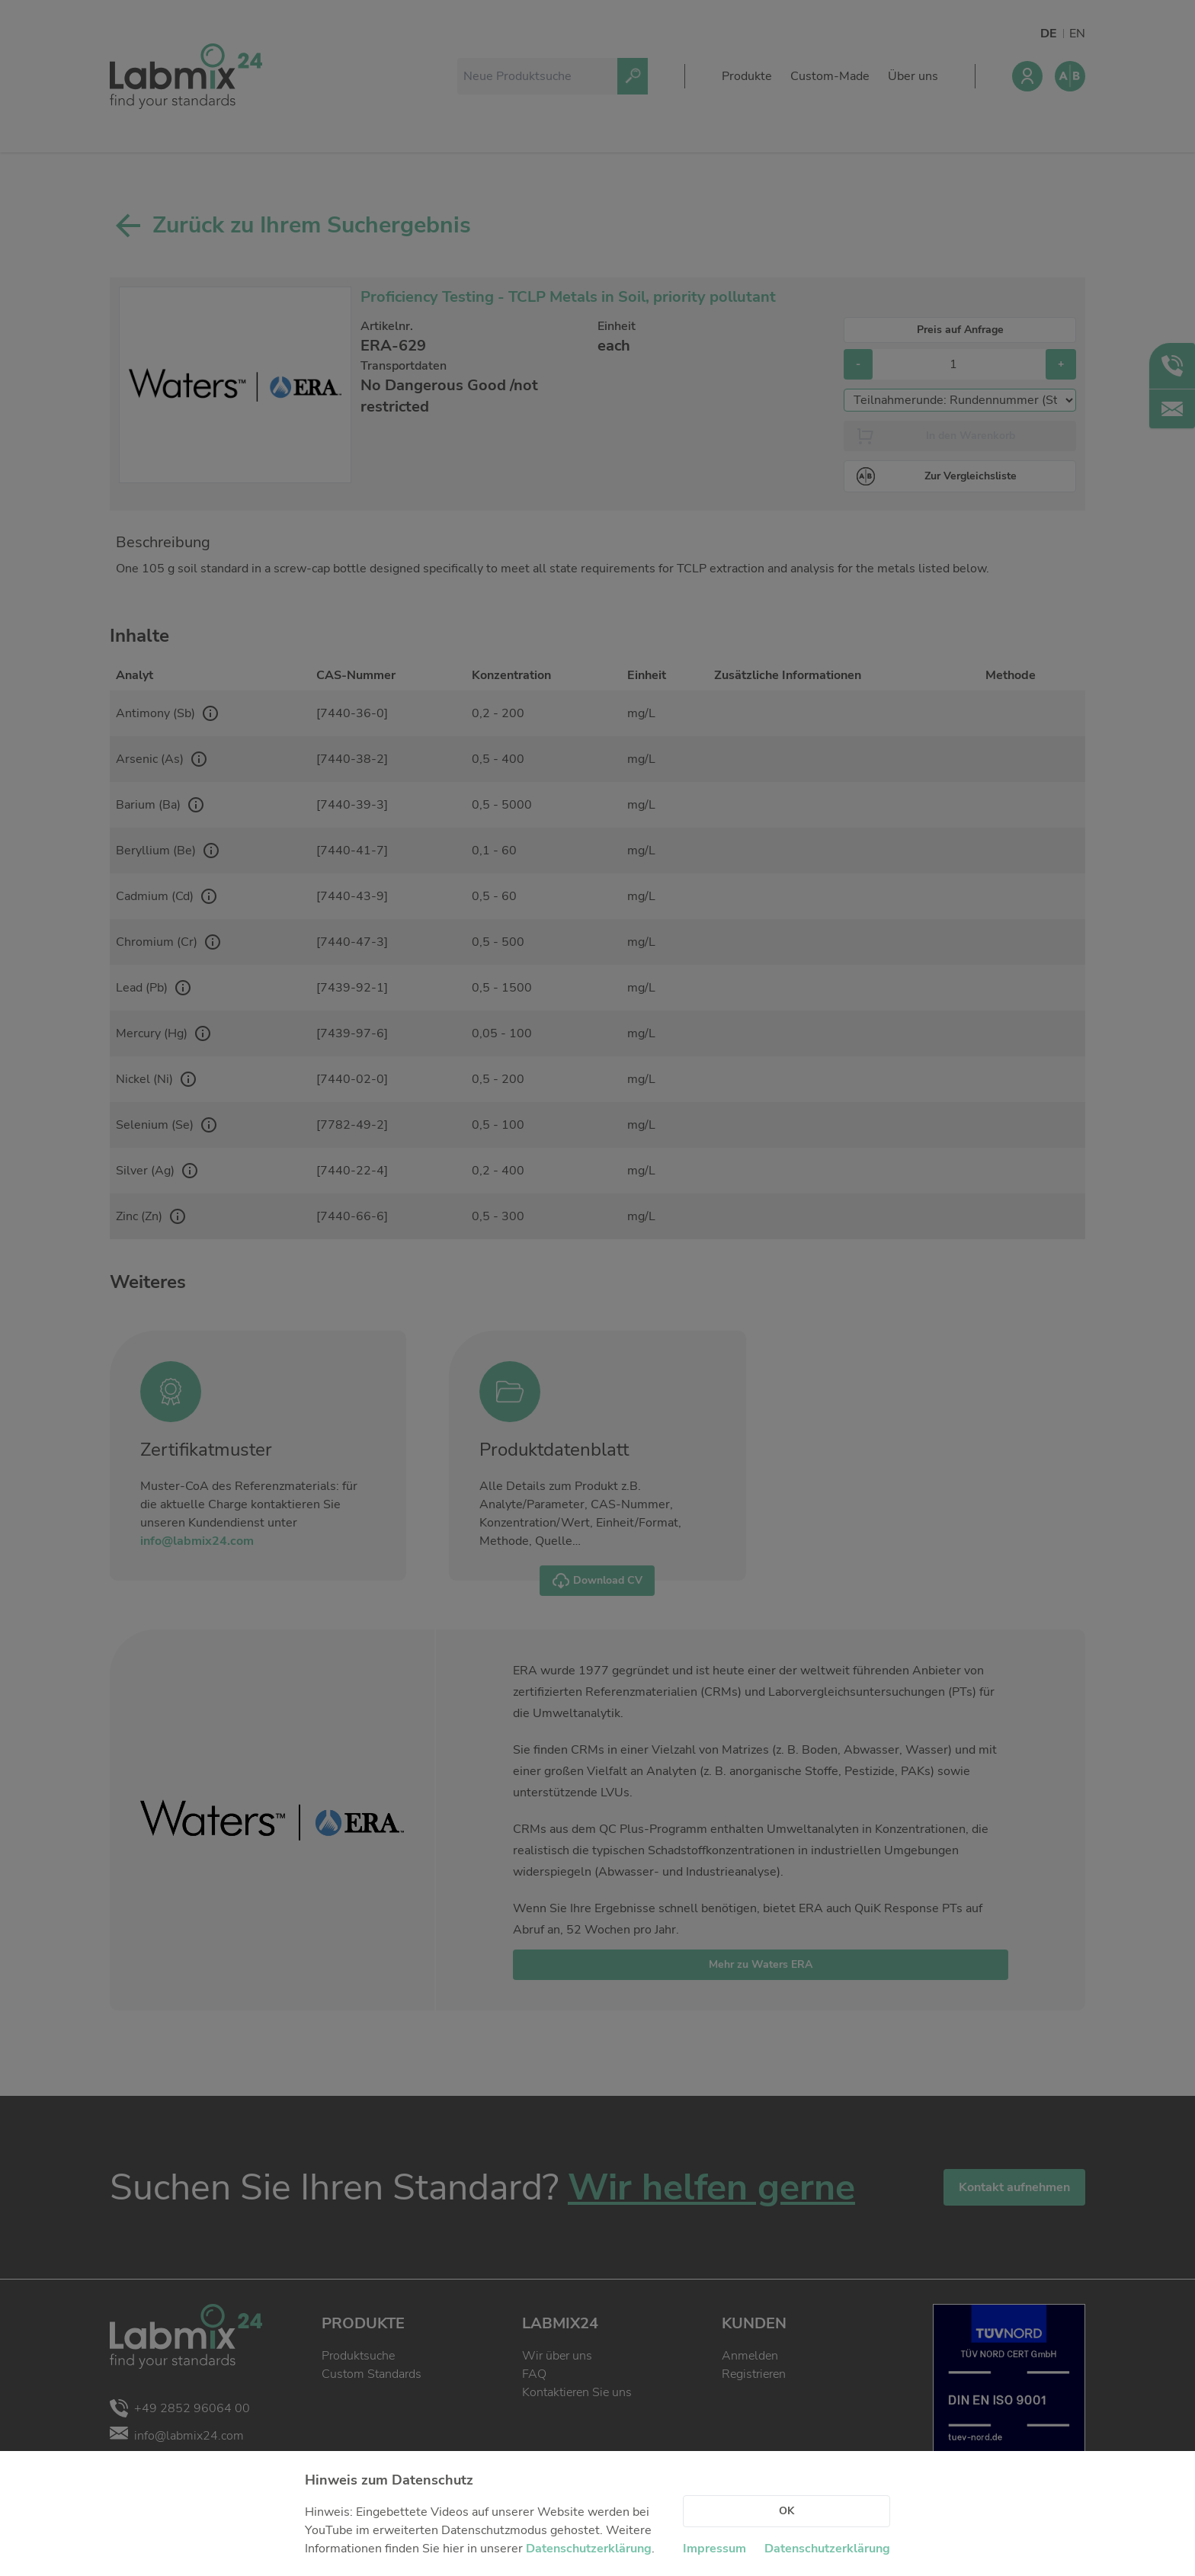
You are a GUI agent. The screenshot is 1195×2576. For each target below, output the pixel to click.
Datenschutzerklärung (589, 2548)
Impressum (714, 2548)
